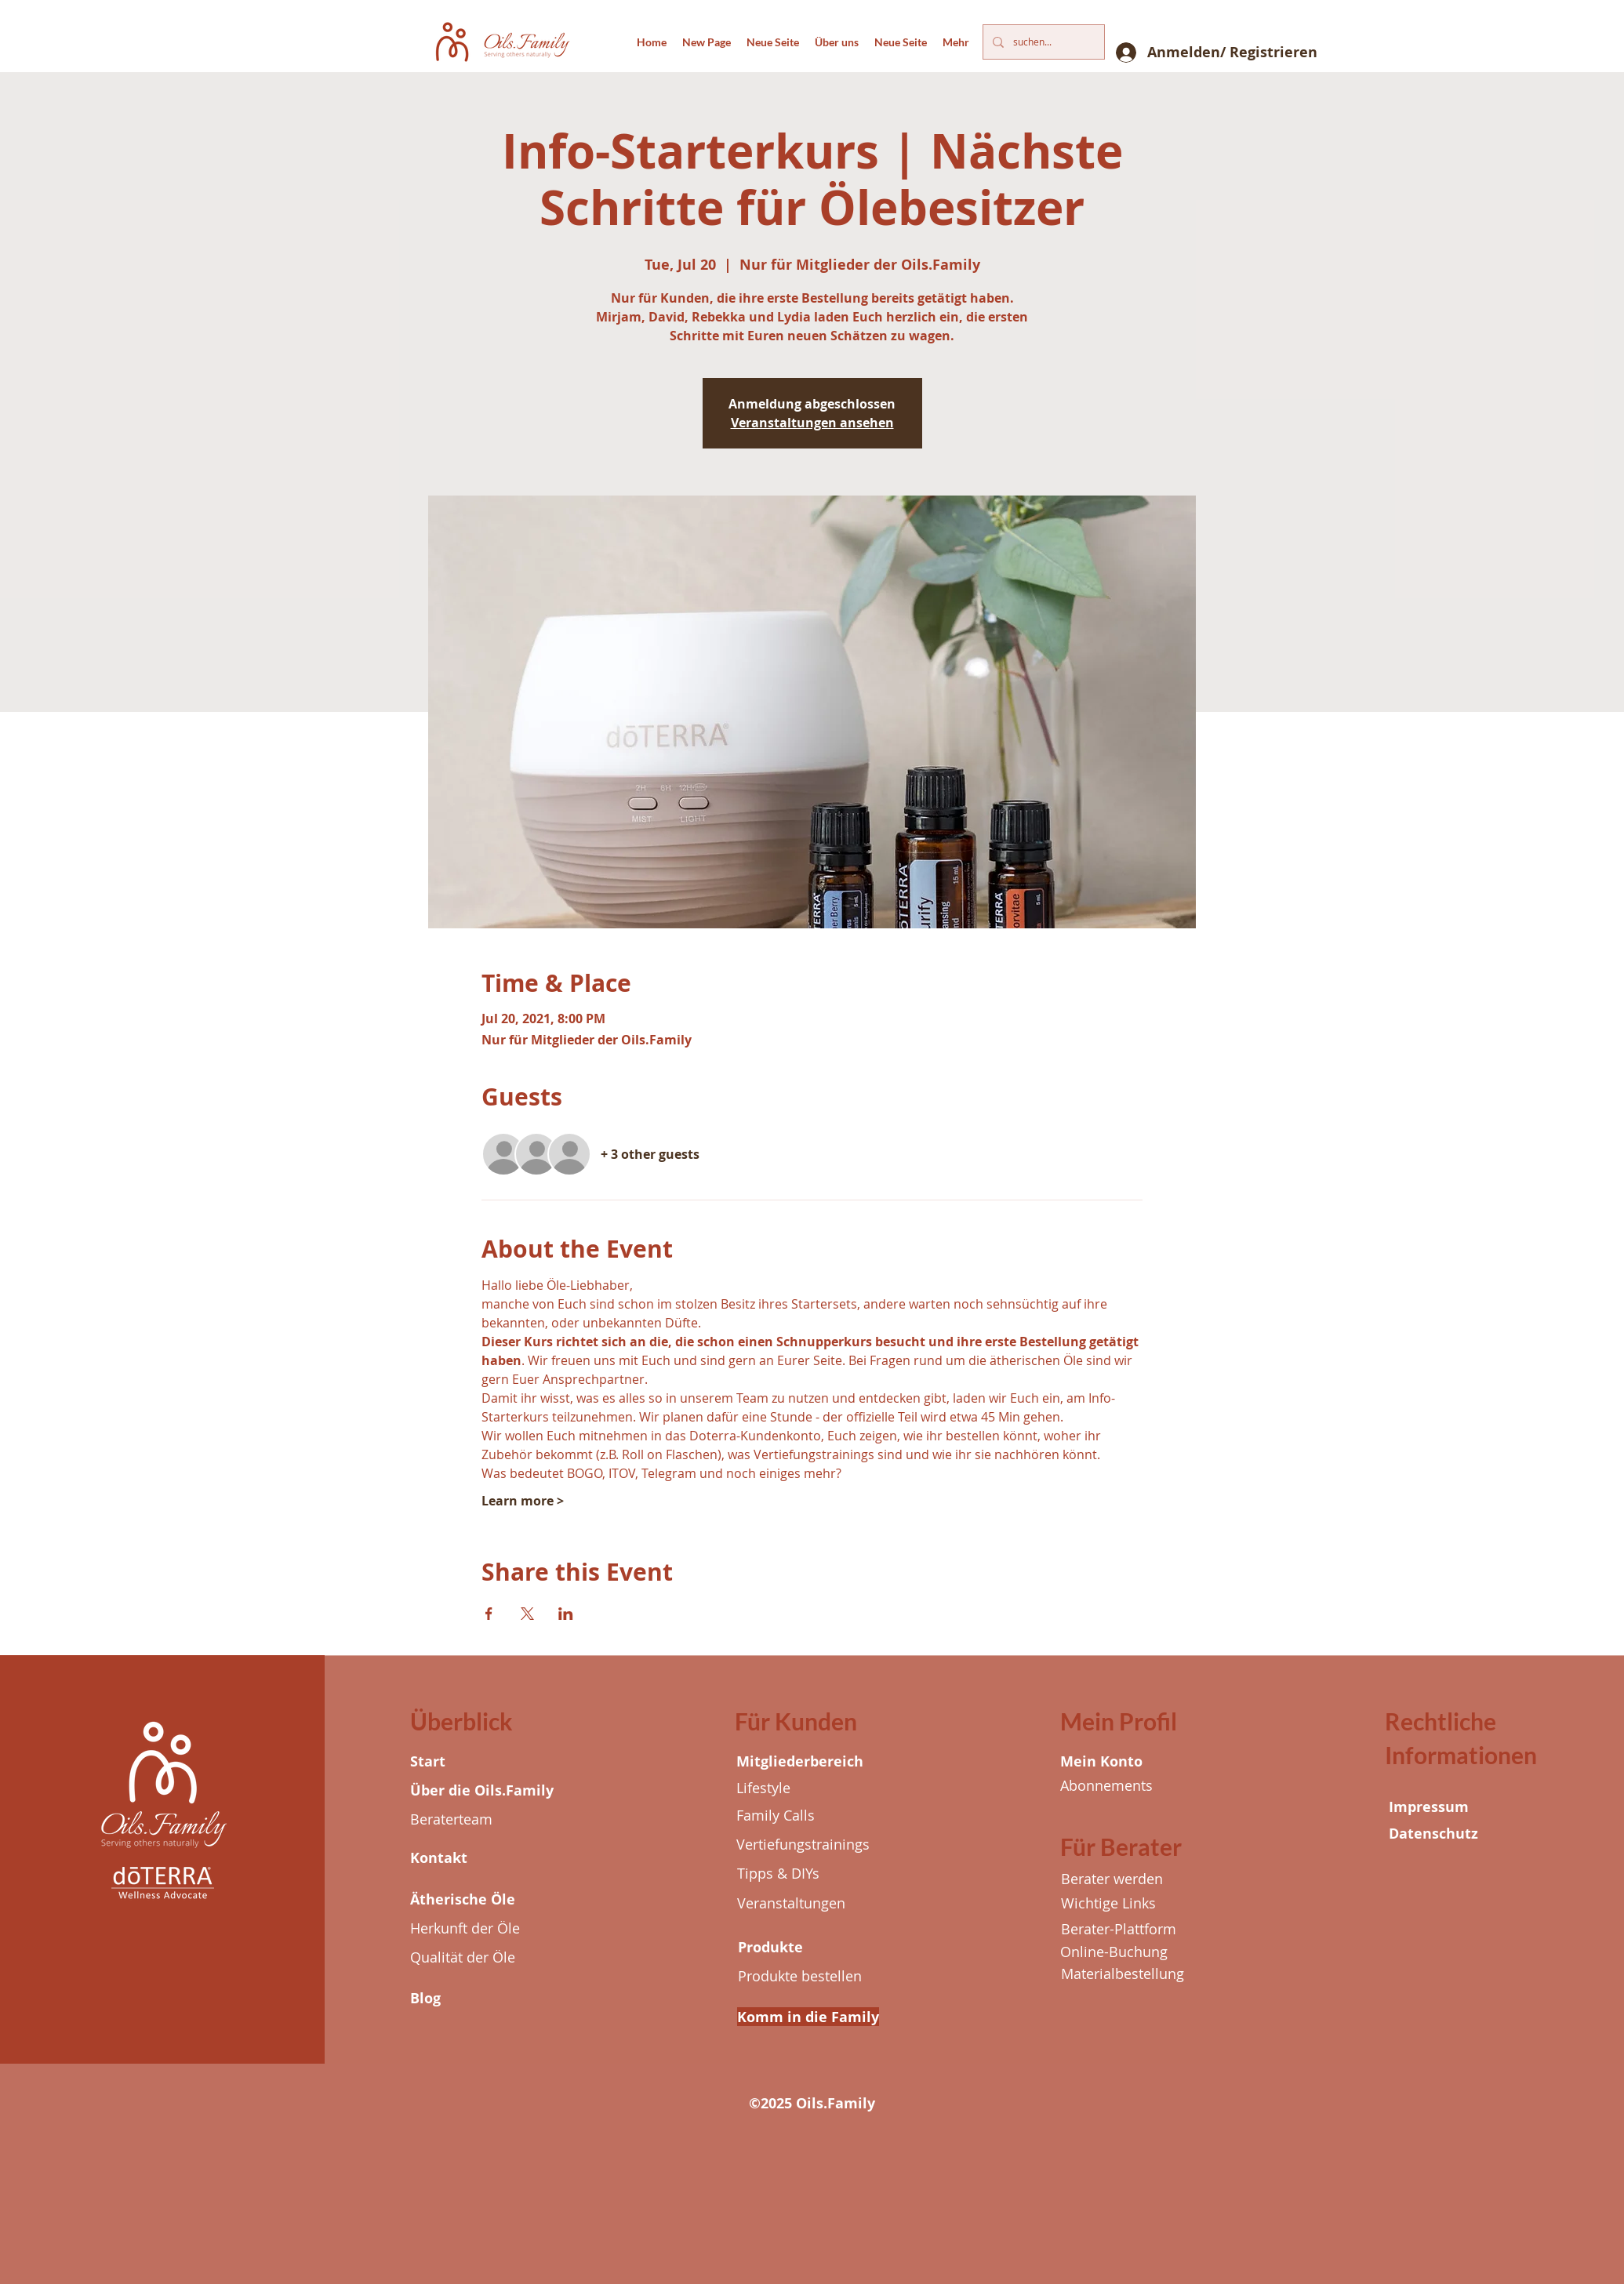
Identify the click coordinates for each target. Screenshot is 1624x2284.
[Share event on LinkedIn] (565, 1613)
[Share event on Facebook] (488, 1613)
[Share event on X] (527, 1613)
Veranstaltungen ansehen (812, 422)
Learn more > (522, 1500)
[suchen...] (1042, 42)
